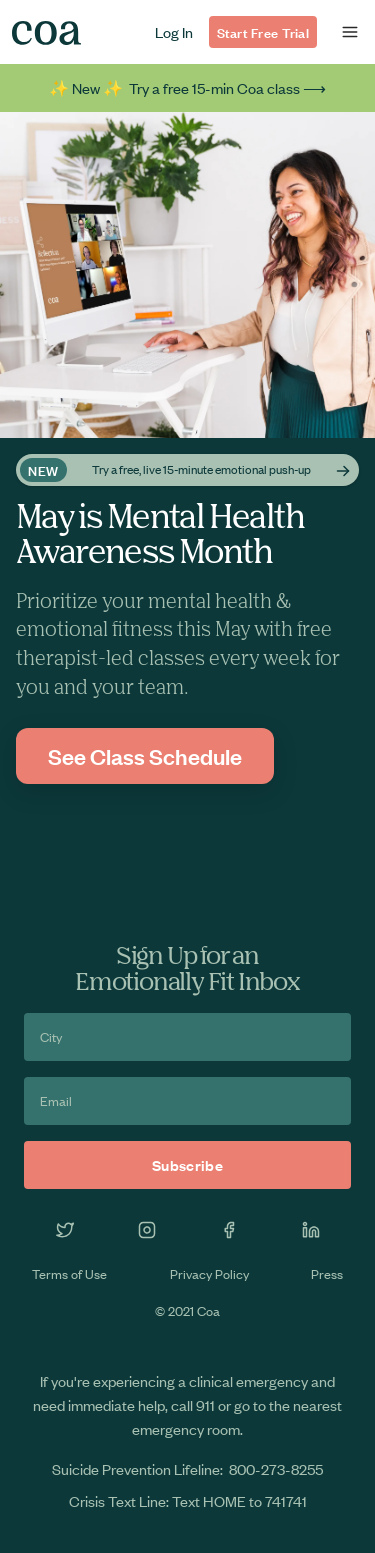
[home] (46, 32)
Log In (174, 31)
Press (327, 1273)
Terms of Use (69, 1273)
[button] (350, 32)
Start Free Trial (263, 31)
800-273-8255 (276, 1468)
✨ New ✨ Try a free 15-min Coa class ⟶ (187, 87)
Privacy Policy (209, 1273)
